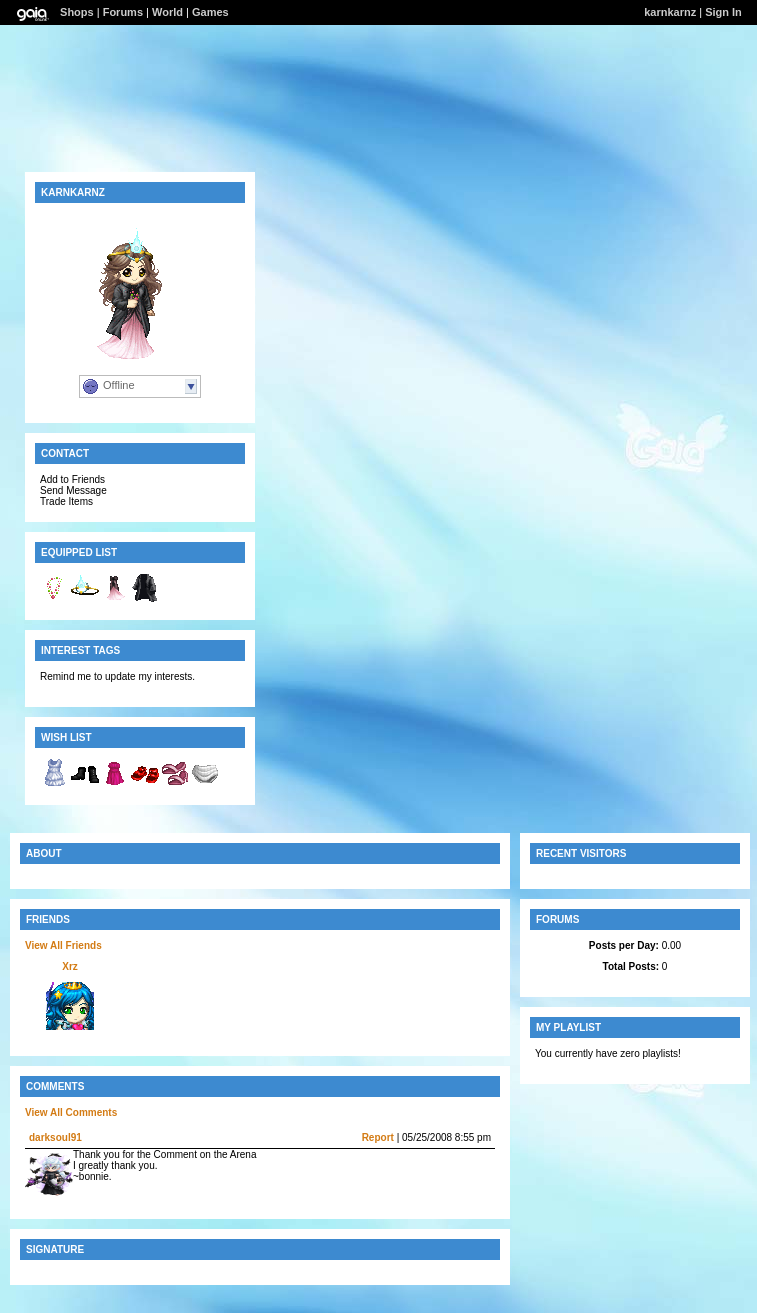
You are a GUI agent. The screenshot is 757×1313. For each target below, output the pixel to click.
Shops (77, 12)
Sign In (723, 12)
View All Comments (71, 1112)
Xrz (70, 966)
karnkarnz (670, 12)
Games (210, 12)
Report (378, 1137)
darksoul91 (55, 1137)
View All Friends (63, 945)
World (167, 12)
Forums (123, 12)
